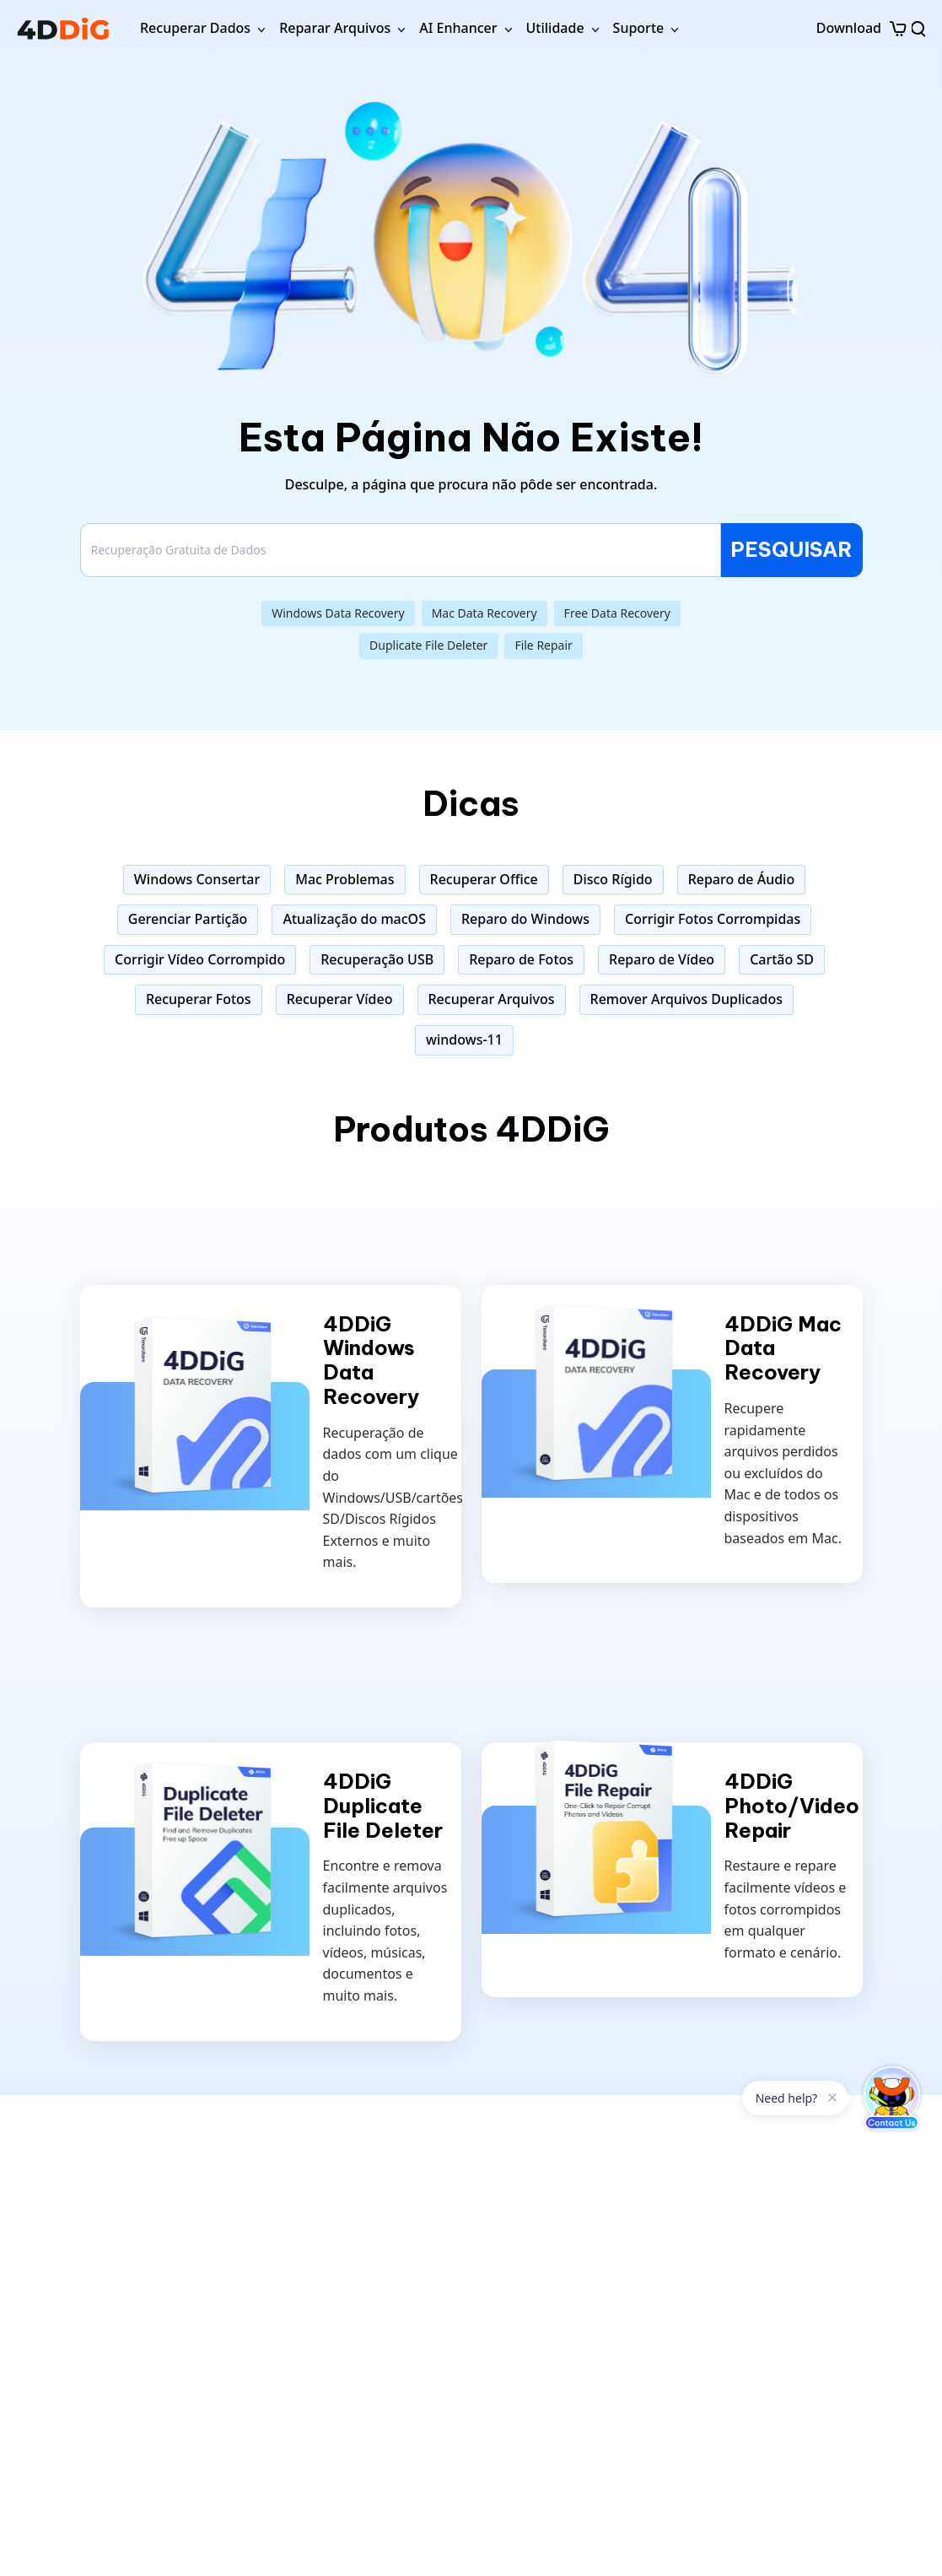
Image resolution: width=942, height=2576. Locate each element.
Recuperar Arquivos (491, 999)
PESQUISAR (791, 549)
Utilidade (555, 28)
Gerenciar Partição (188, 919)
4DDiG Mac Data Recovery (783, 1348)
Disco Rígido (613, 879)
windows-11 (464, 1039)
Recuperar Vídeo (340, 999)
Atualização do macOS (354, 919)
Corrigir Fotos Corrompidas (712, 919)
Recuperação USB (376, 959)
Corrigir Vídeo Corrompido (200, 959)
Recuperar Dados (195, 28)
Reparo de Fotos (521, 959)
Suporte (639, 28)
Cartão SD (782, 959)
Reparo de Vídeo (661, 959)
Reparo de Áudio (741, 879)
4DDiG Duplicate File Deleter (383, 1805)
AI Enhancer (458, 28)
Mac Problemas (344, 879)
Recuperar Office (484, 879)
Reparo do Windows (525, 919)
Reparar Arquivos (334, 28)
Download (848, 28)
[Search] (400, 550)
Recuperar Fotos (198, 999)
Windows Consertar (197, 879)
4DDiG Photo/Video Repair (791, 1805)
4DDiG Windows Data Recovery (371, 1360)
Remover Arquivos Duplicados (686, 999)
